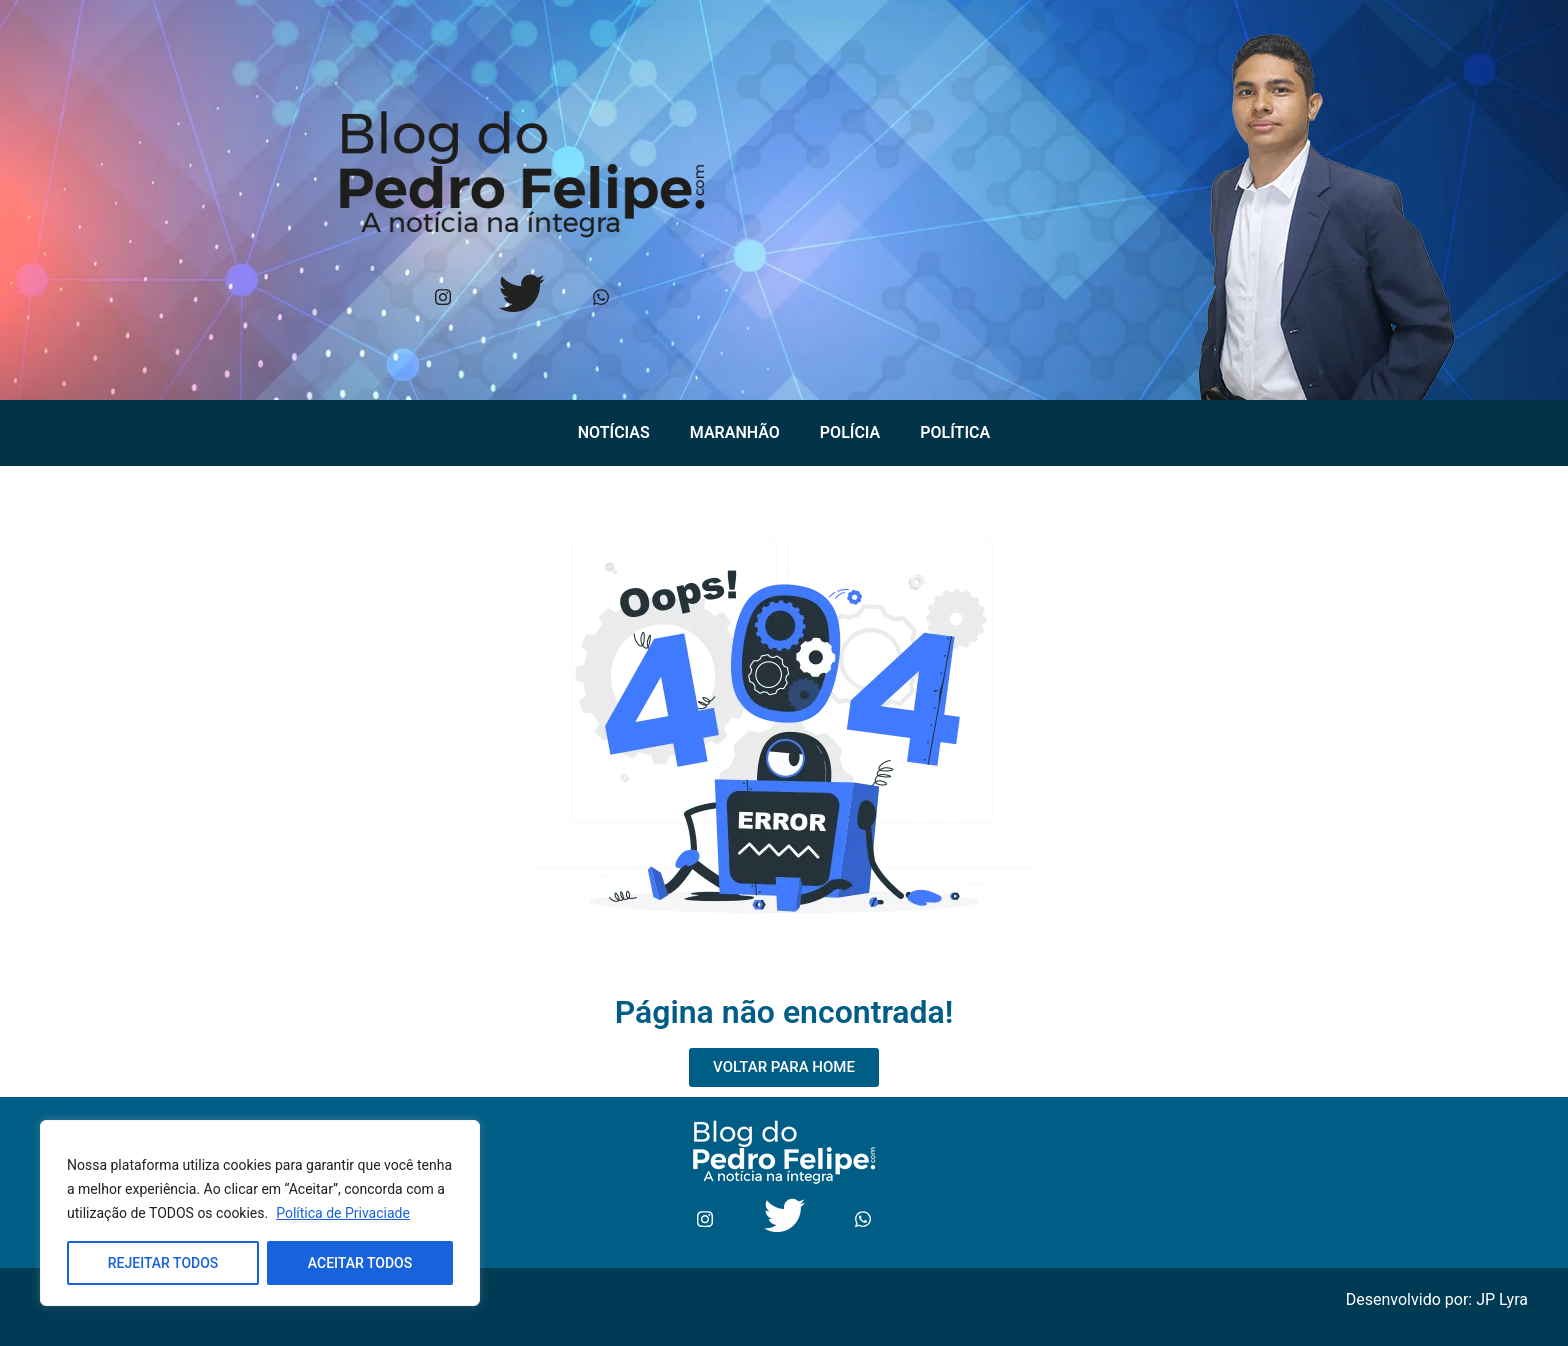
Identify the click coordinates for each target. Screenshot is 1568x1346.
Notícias (614, 432)
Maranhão (735, 432)
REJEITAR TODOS (163, 1263)
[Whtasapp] (600, 299)
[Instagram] (442, 299)
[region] (260, 1213)
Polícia (850, 432)
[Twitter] (521, 299)
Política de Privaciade (343, 1213)
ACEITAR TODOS (360, 1263)
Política (955, 432)
